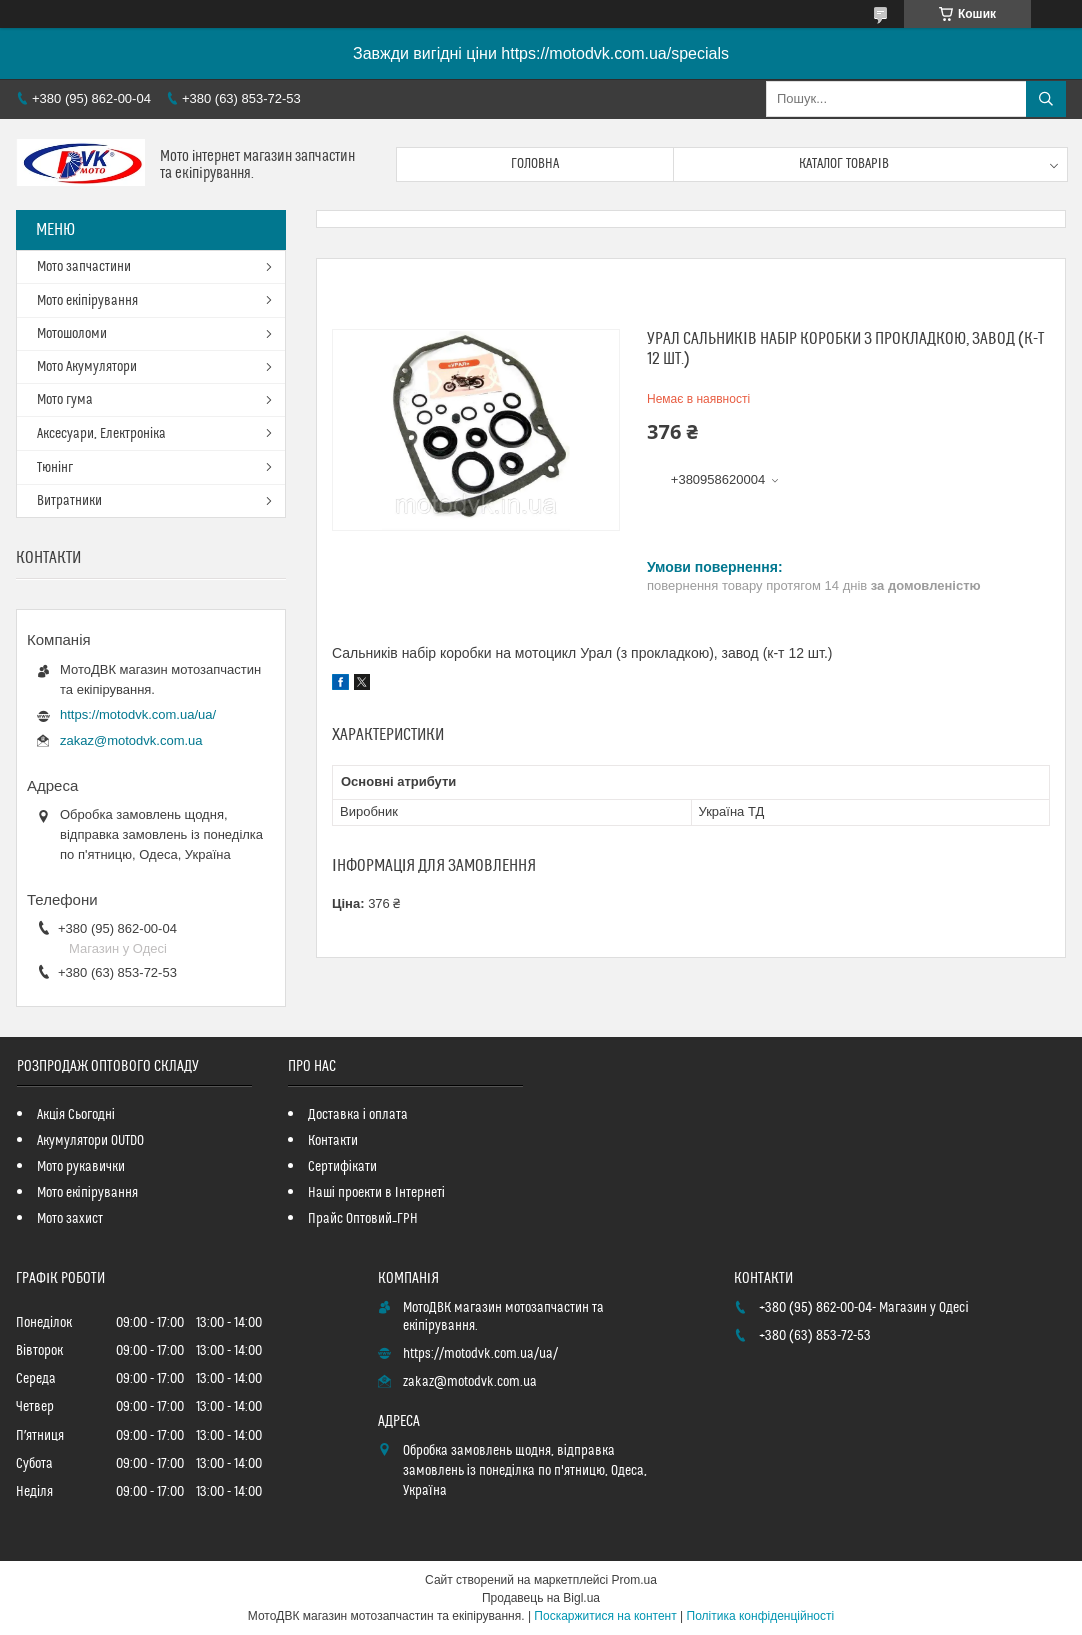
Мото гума (65, 400)
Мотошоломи (72, 334)
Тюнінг (55, 468)
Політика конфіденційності (761, 1616)
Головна (535, 164)
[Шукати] (1046, 99)
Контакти (333, 1141)
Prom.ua (634, 1580)
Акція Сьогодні (76, 1115)
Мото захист (70, 1219)
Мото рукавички (81, 1167)
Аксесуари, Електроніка (101, 434)
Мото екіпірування (87, 301)
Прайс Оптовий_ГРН (363, 1219)
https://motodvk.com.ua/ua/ (138, 714)
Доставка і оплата (358, 1115)
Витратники (69, 501)
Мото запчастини (84, 267)
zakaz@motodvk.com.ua (131, 740)
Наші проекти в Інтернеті (376, 1193)
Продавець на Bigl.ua (541, 1598)
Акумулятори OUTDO (90, 1141)
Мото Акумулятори (87, 367)
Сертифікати (342, 1167)
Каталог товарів (844, 164)
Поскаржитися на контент (605, 1616)
